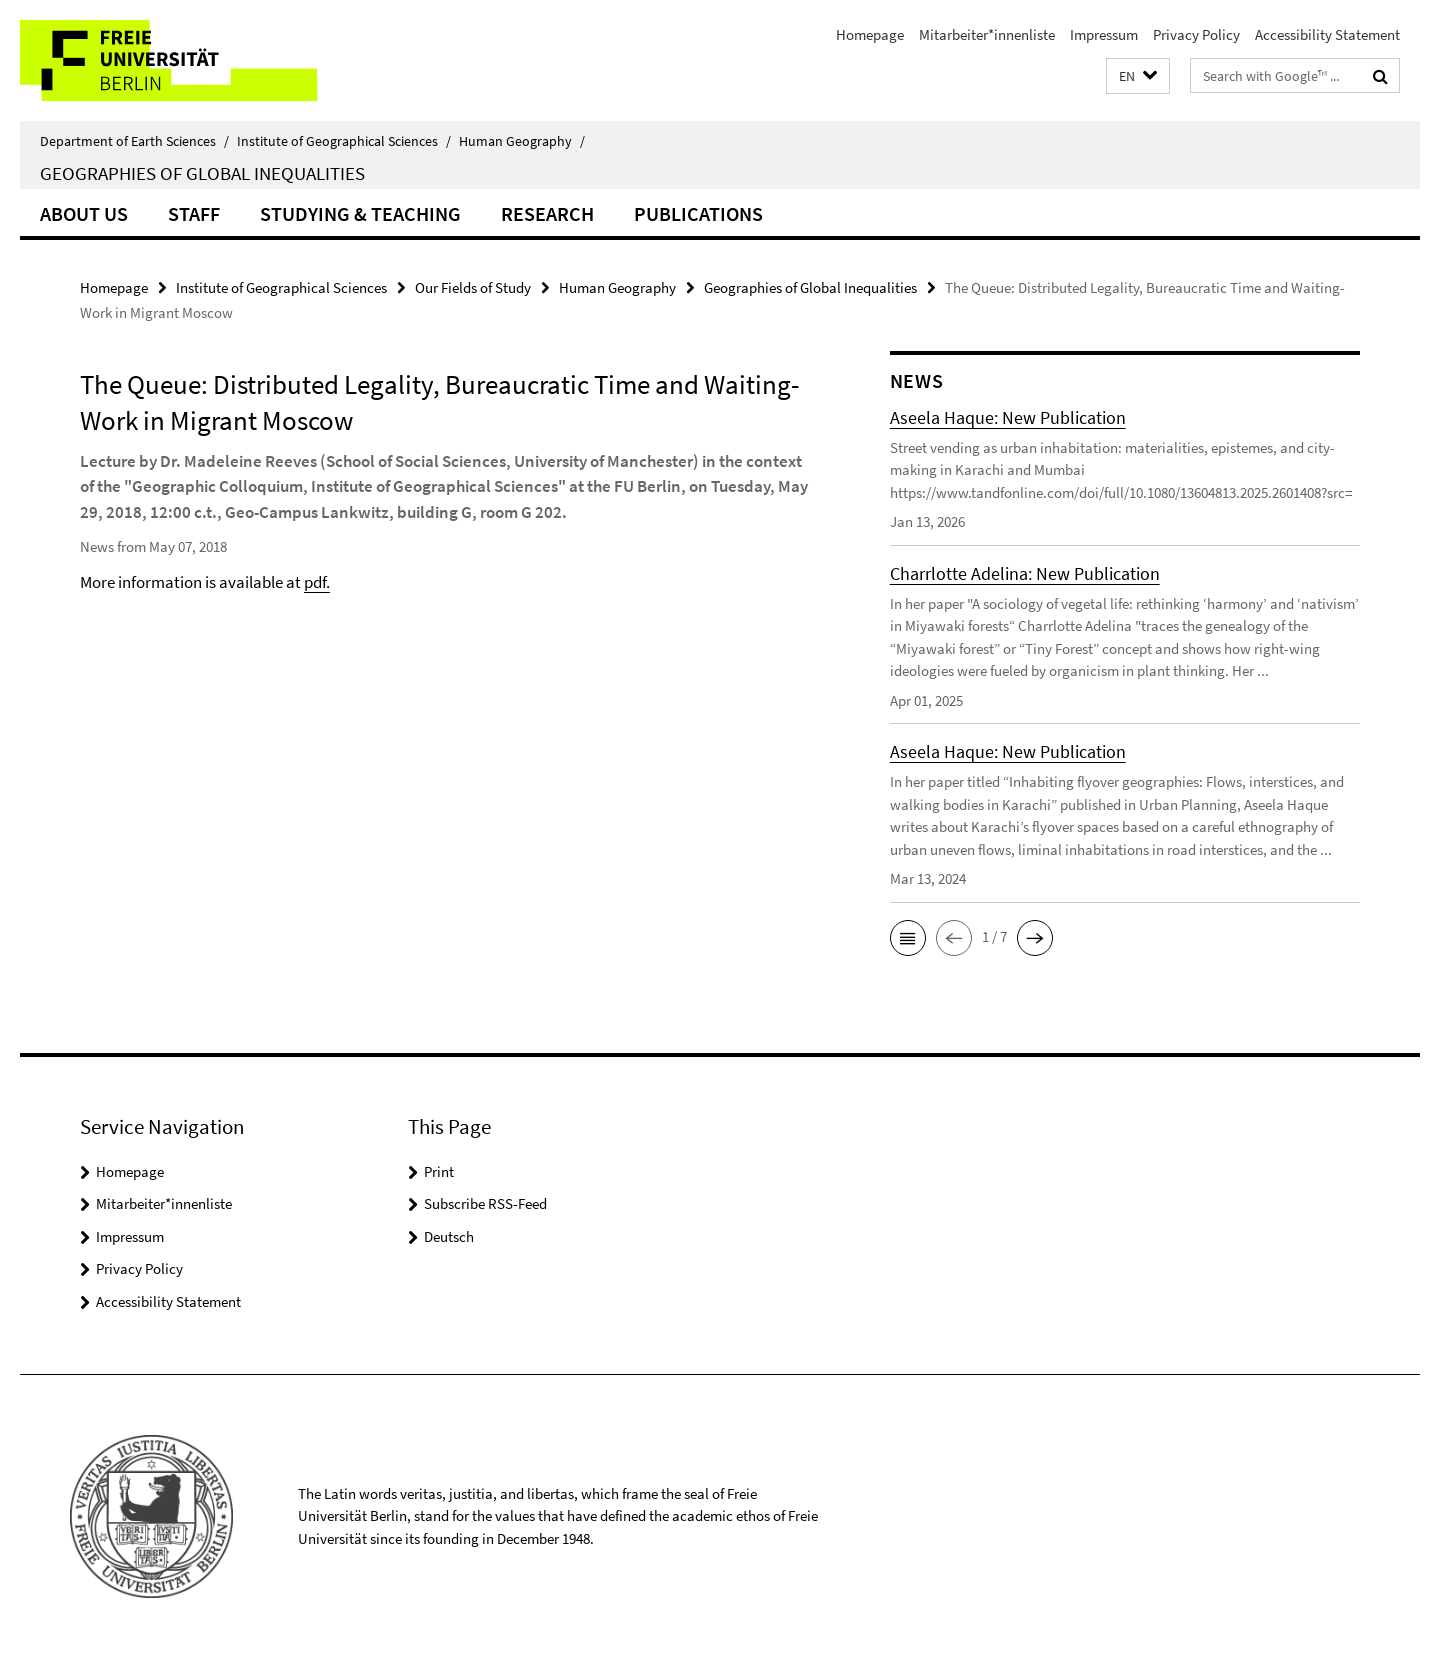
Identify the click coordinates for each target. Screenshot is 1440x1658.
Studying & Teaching (360, 213)
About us (84, 213)
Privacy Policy (1196, 34)
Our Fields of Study (473, 287)
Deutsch (449, 1236)
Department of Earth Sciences (134, 141)
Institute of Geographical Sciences (344, 141)
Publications (698, 213)
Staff (194, 213)
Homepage (870, 34)
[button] (1138, 76)
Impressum (1104, 34)
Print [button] (439, 1171)
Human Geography (522, 141)
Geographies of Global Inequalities (202, 173)
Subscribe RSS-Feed (485, 1203)
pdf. (317, 582)
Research (547, 213)
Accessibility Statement (1327, 34)
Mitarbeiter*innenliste (987, 34)
